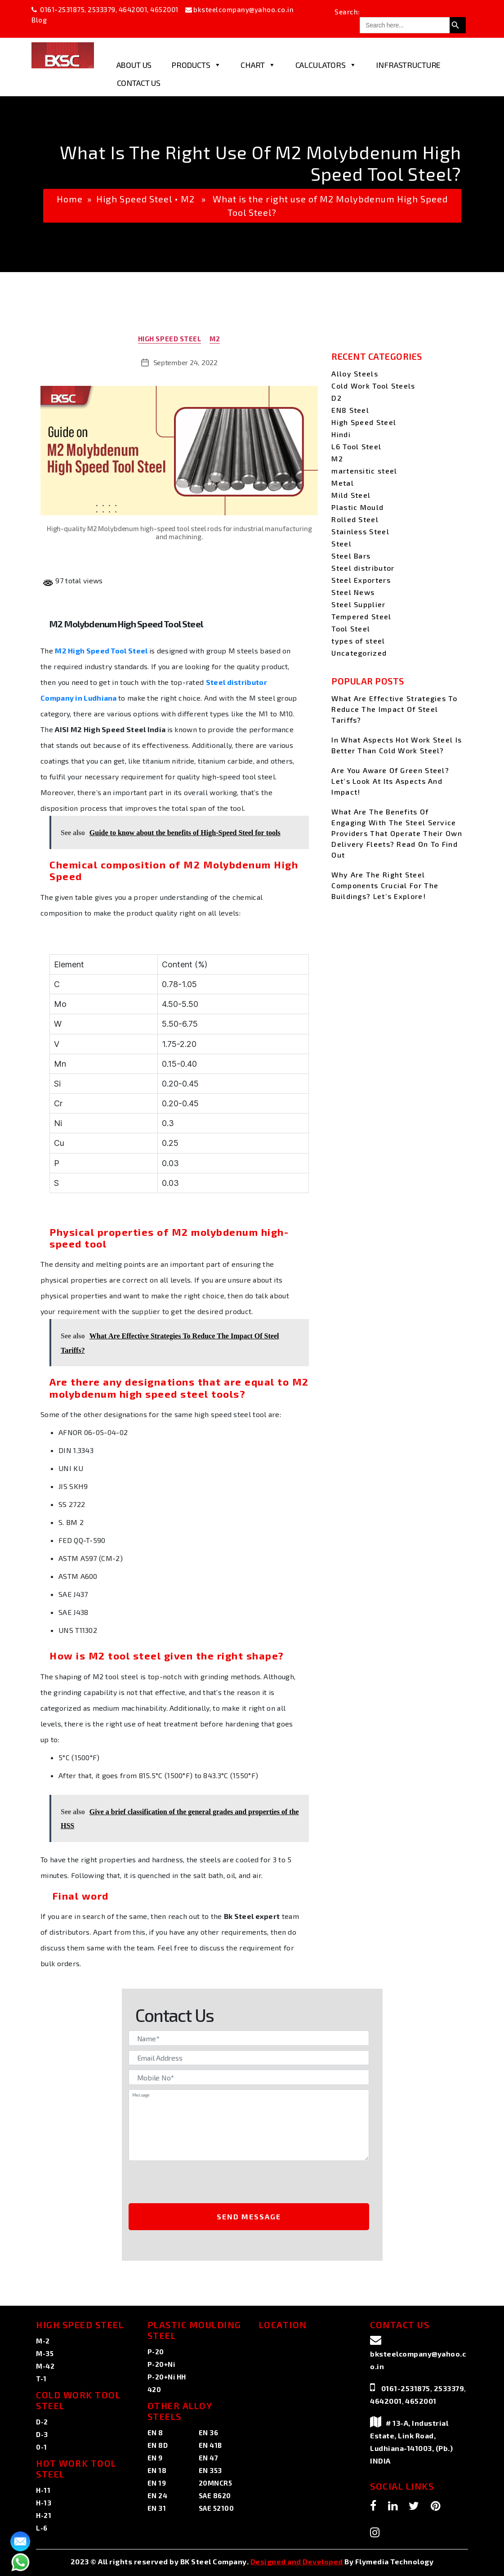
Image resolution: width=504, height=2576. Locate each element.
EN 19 (156, 2483)
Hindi (341, 434)
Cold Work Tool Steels (373, 385)
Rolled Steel (355, 519)
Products (196, 65)
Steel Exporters (361, 580)
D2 (336, 398)
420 (154, 2389)
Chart (258, 65)
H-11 (43, 2490)
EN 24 (157, 2495)
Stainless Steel (360, 531)
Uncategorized (359, 652)
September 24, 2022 (185, 362)
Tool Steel (350, 628)
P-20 (155, 2352)
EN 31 (156, 2508)
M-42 (45, 2366)
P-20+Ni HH (166, 2377)
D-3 (42, 2434)
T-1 (41, 2379)
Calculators (326, 65)
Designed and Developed (296, 2561)
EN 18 (157, 2470)
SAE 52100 (216, 2508)
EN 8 (155, 2432)
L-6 (42, 2528)
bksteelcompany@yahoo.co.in (243, 9)
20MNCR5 (215, 2483)
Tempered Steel (361, 616)
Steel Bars (350, 555)
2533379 (102, 9)
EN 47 (209, 2458)
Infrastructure (408, 65)
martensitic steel (364, 470)
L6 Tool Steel (356, 446)
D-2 (42, 2422)
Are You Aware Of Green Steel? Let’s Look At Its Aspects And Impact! (390, 781)
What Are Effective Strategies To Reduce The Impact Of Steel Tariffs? (394, 709)
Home (70, 198)
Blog (39, 20)
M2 (188, 198)
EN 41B (210, 2445)
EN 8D (157, 2445)
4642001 (133, 9)
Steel (341, 543)
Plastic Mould (357, 507)
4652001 (164, 9)
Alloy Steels (354, 373)
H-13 (43, 2503)
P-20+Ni (161, 2364)
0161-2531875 (62, 9)
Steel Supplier (358, 604)
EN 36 (209, 2432)
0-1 (41, 2447)
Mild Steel (350, 495)
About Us (134, 65)
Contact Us (139, 83)
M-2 (43, 2341)
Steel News (353, 592)
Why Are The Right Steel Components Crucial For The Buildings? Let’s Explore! (384, 885)
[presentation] (203, 2183)
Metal (342, 483)
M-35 (45, 2353)
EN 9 (155, 2458)
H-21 (43, 2515)
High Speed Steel (134, 198)
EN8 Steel (350, 410)
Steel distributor (362, 568)
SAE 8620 (215, 2495)
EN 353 (210, 2470)
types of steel (358, 640)
